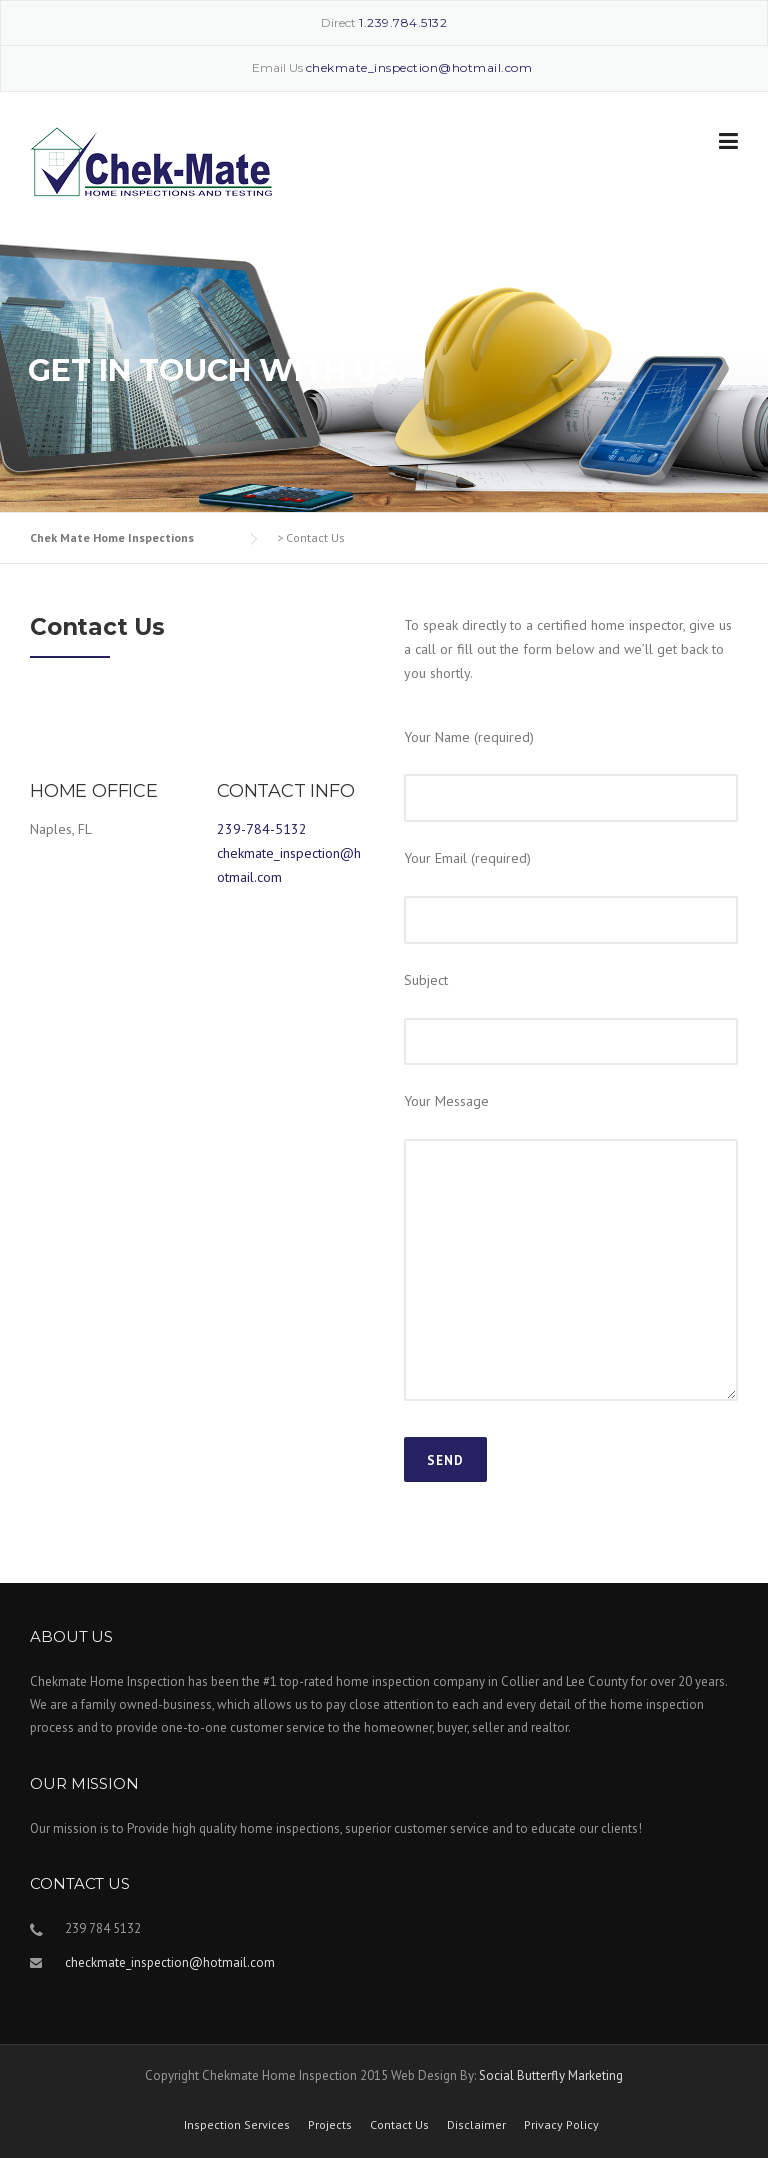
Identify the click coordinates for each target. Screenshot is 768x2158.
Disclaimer (476, 2125)
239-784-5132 (262, 829)
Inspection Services (237, 2125)
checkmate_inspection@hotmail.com (170, 1962)
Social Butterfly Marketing (551, 2075)
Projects (330, 2125)
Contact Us (399, 2125)
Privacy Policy (561, 2125)
